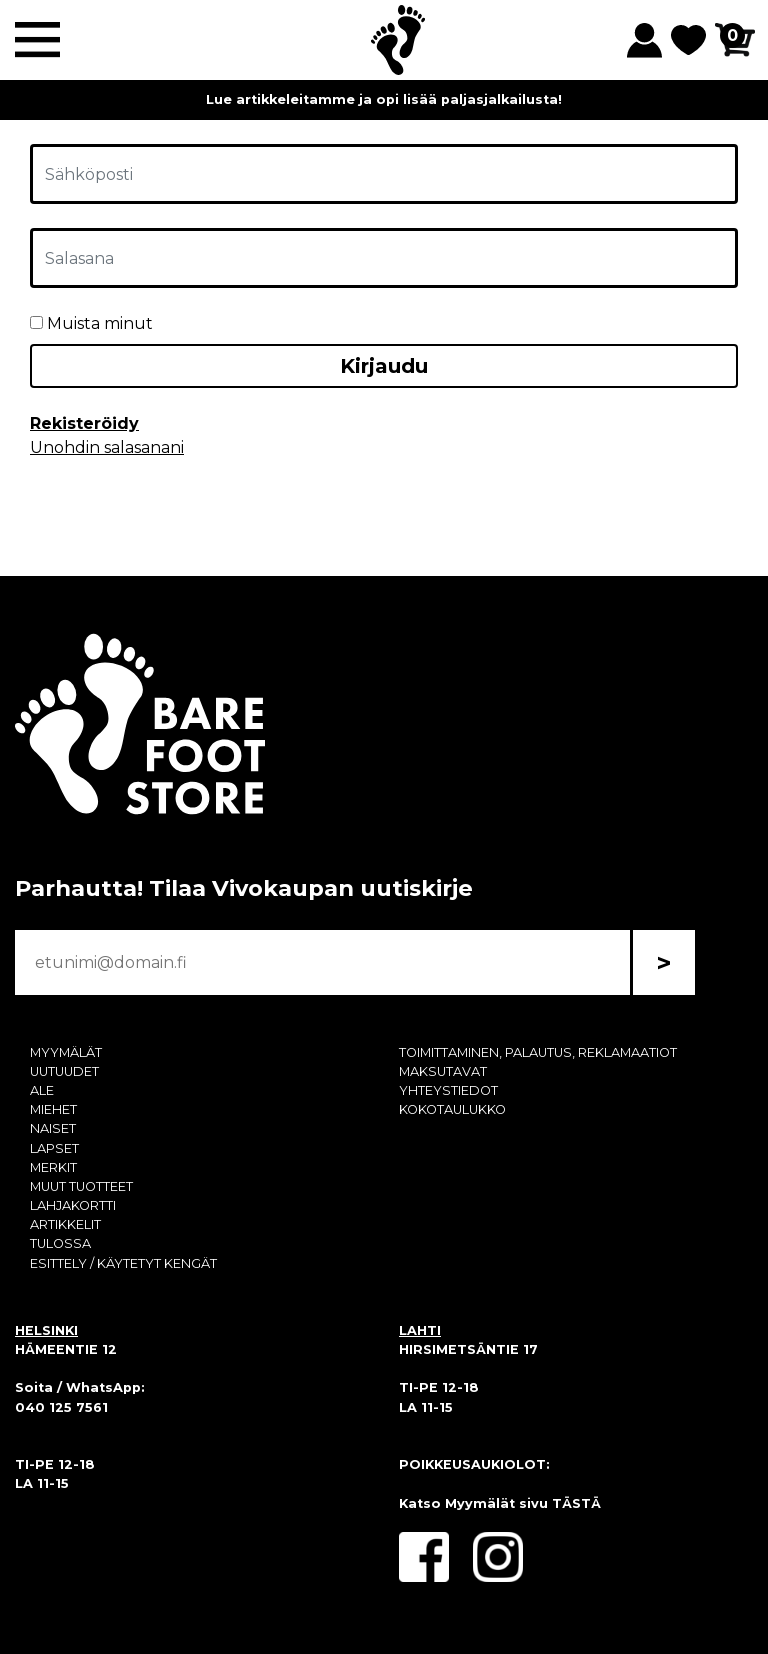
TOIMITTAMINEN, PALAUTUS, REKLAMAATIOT (538, 1052)
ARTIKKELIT (65, 1224)
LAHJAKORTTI (73, 1205)
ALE (42, 1090)
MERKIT (53, 1167)
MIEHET (53, 1109)
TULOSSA (60, 1243)
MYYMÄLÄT (66, 1052)
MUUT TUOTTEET (81, 1186)
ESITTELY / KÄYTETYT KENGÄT (123, 1263)
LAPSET (54, 1148)
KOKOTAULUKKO (452, 1109)
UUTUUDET (64, 1071)
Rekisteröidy (84, 423)
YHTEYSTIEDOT (448, 1090)
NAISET (53, 1128)
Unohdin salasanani (107, 447)
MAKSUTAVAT (443, 1071)
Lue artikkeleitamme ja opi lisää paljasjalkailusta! (384, 99)
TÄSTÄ (576, 1503)
